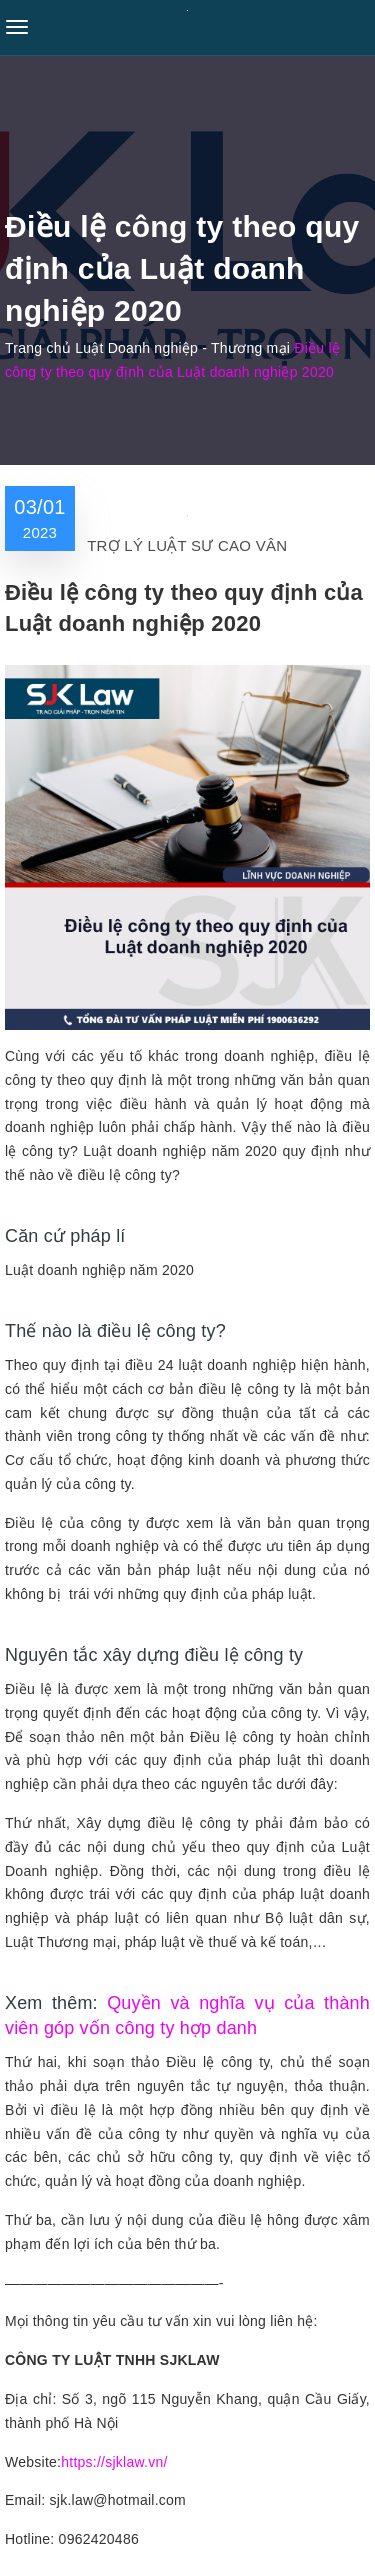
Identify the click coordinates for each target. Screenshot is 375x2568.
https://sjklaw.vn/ (114, 2462)
